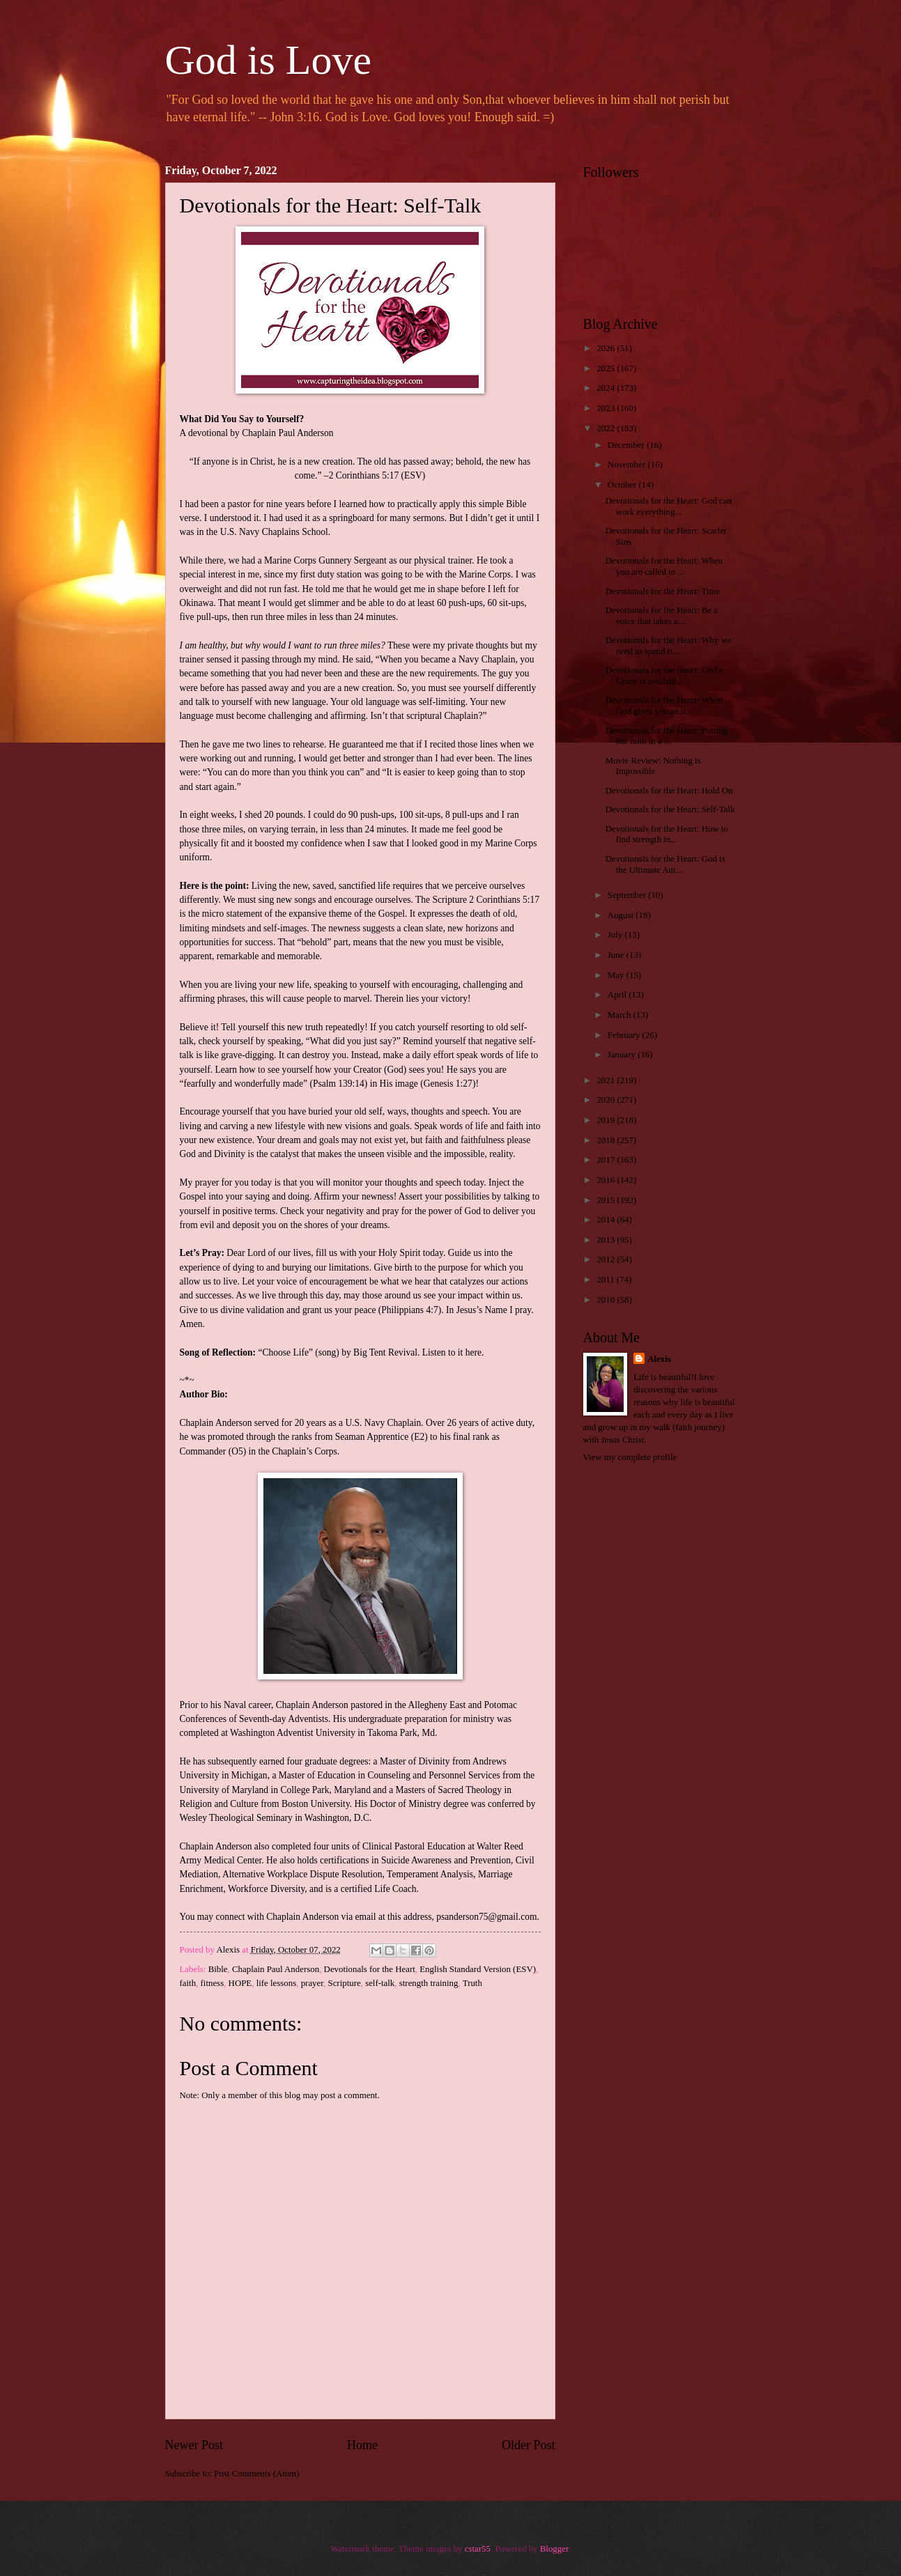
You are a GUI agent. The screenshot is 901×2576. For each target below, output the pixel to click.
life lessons (276, 1983)
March (620, 1015)
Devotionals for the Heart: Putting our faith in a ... (666, 736)
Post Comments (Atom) (256, 2473)
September (628, 895)
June (617, 955)
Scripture (344, 1983)
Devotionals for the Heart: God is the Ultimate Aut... (665, 864)
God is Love (268, 60)
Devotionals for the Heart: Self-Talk (670, 809)
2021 (606, 1080)
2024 (606, 388)
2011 (606, 1280)
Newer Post (194, 2445)
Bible (218, 1969)
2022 (606, 428)
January (623, 1055)
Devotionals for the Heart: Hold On (669, 791)
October (623, 485)
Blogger (554, 2549)
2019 (606, 1120)
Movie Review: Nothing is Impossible (653, 766)
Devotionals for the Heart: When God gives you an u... (664, 705)
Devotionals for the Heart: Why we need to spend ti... (669, 645)
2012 (606, 1259)
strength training (429, 1983)
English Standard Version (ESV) (477, 1969)
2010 (606, 1300)
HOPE (240, 1983)
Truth (472, 1983)
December (627, 445)
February (625, 1035)
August (622, 915)
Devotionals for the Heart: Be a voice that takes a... (662, 615)
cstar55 (478, 2549)
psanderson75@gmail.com (486, 1916)
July (616, 935)
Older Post (528, 2445)
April (618, 995)
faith (188, 1983)
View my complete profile (630, 1457)
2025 (606, 368)
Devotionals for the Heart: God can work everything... (669, 506)
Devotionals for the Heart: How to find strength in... (667, 834)
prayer (312, 1983)
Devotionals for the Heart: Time (663, 591)
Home (362, 2445)
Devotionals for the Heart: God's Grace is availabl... (664, 675)
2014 (606, 1220)
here (473, 1352)
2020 (606, 1100)
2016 (606, 1180)
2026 (606, 348)
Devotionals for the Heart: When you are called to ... (664, 566)
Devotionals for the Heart (369, 1969)
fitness (212, 1983)
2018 (606, 1140)
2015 (606, 1200)
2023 (606, 408)
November (628, 465)
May (617, 975)
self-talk (379, 1983)
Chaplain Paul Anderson (275, 1969)
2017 (606, 1160)
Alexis (659, 1359)
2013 (606, 1240)
